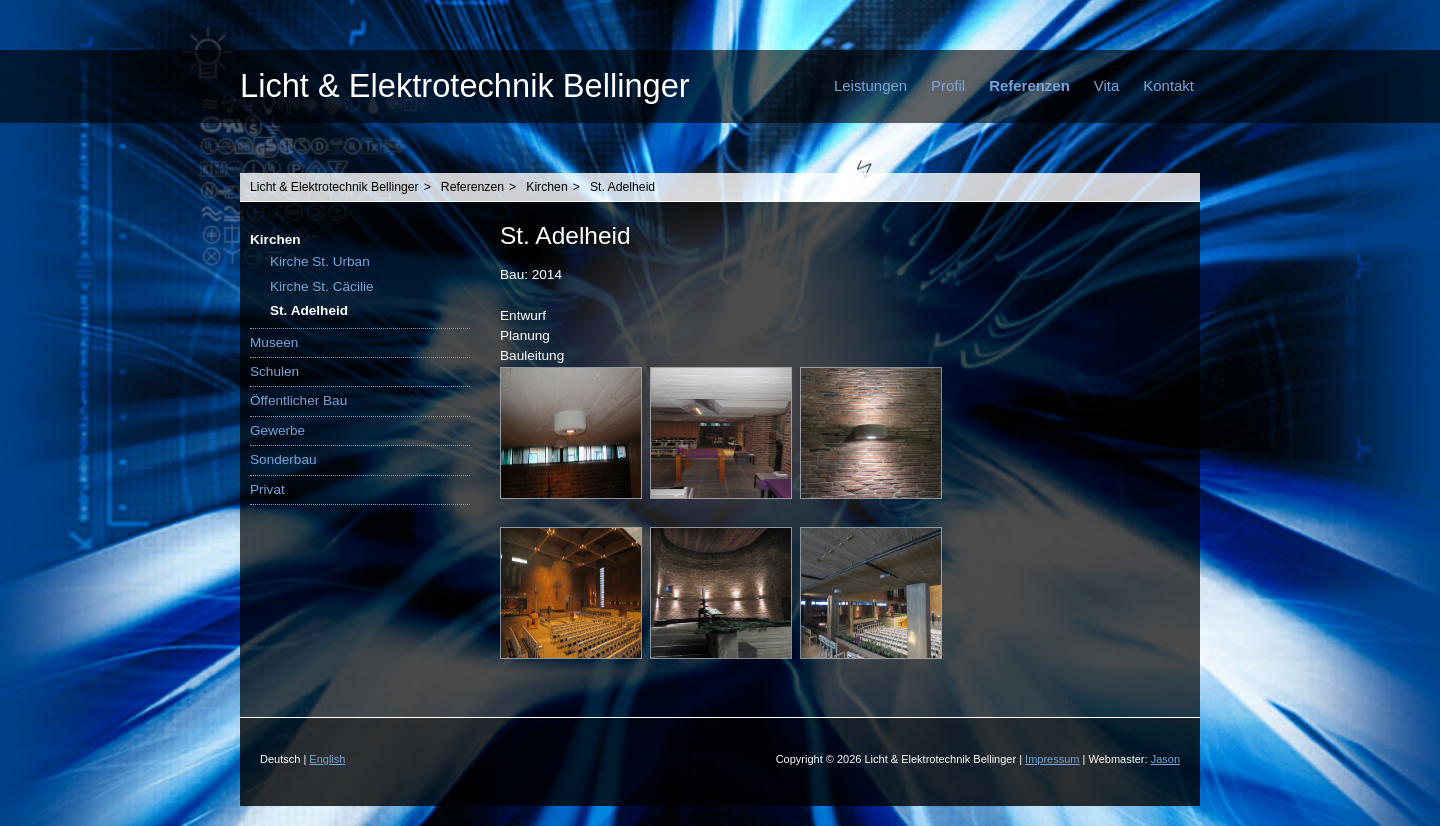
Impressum (1052, 759)
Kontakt (1168, 85)
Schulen (274, 371)
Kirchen (546, 187)
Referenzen (1029, 85)
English (327, 759)
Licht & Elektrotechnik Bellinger (465, 85)
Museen (274, 342)
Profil (948, 85)
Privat (267, 489)
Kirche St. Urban (320, 261)
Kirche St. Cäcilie (322, 286)
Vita (1107, 85)
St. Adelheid (622, 187)
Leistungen (870, 85)
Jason (1165, 759)
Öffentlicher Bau (298, 400)
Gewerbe (277, 430)
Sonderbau (283, 459)
